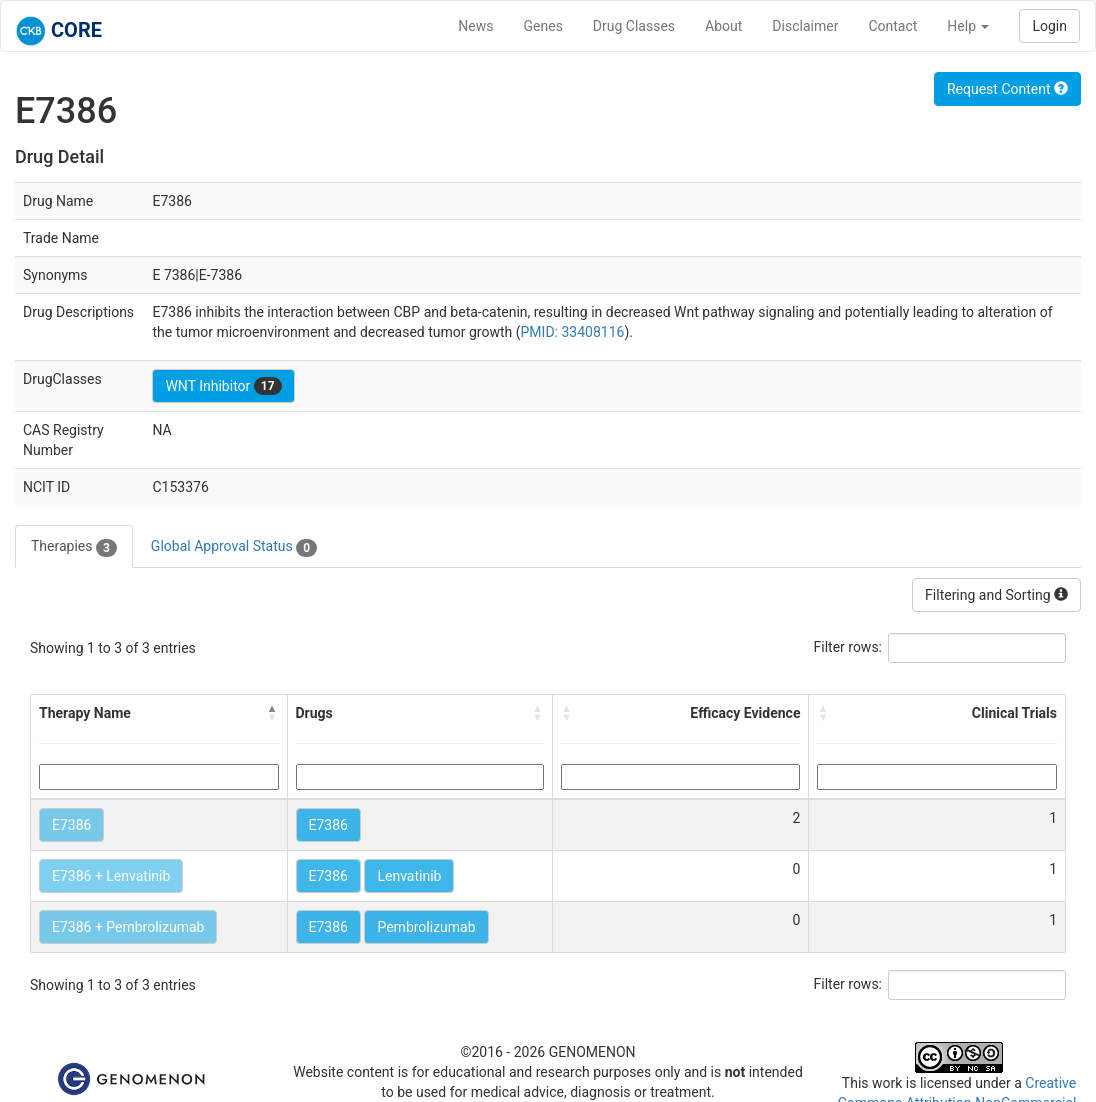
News (475, 26)
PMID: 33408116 (573, 332)
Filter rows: (848, 647)
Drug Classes (634, 26)
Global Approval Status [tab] (234, 547)
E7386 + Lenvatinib (111, 876)
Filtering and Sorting (996, 595)
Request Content (1007, 89)
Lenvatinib (409, 876)
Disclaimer (805, 26)
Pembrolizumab (426, 927)
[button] (273, 713)
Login (1049, 26)
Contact (892, 26)
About (723, 26)
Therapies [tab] (74, 547)
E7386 (71, 825)
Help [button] (968, 26)
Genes (543, 26)
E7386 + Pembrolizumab (128, 927)
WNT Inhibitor (223, 386)
